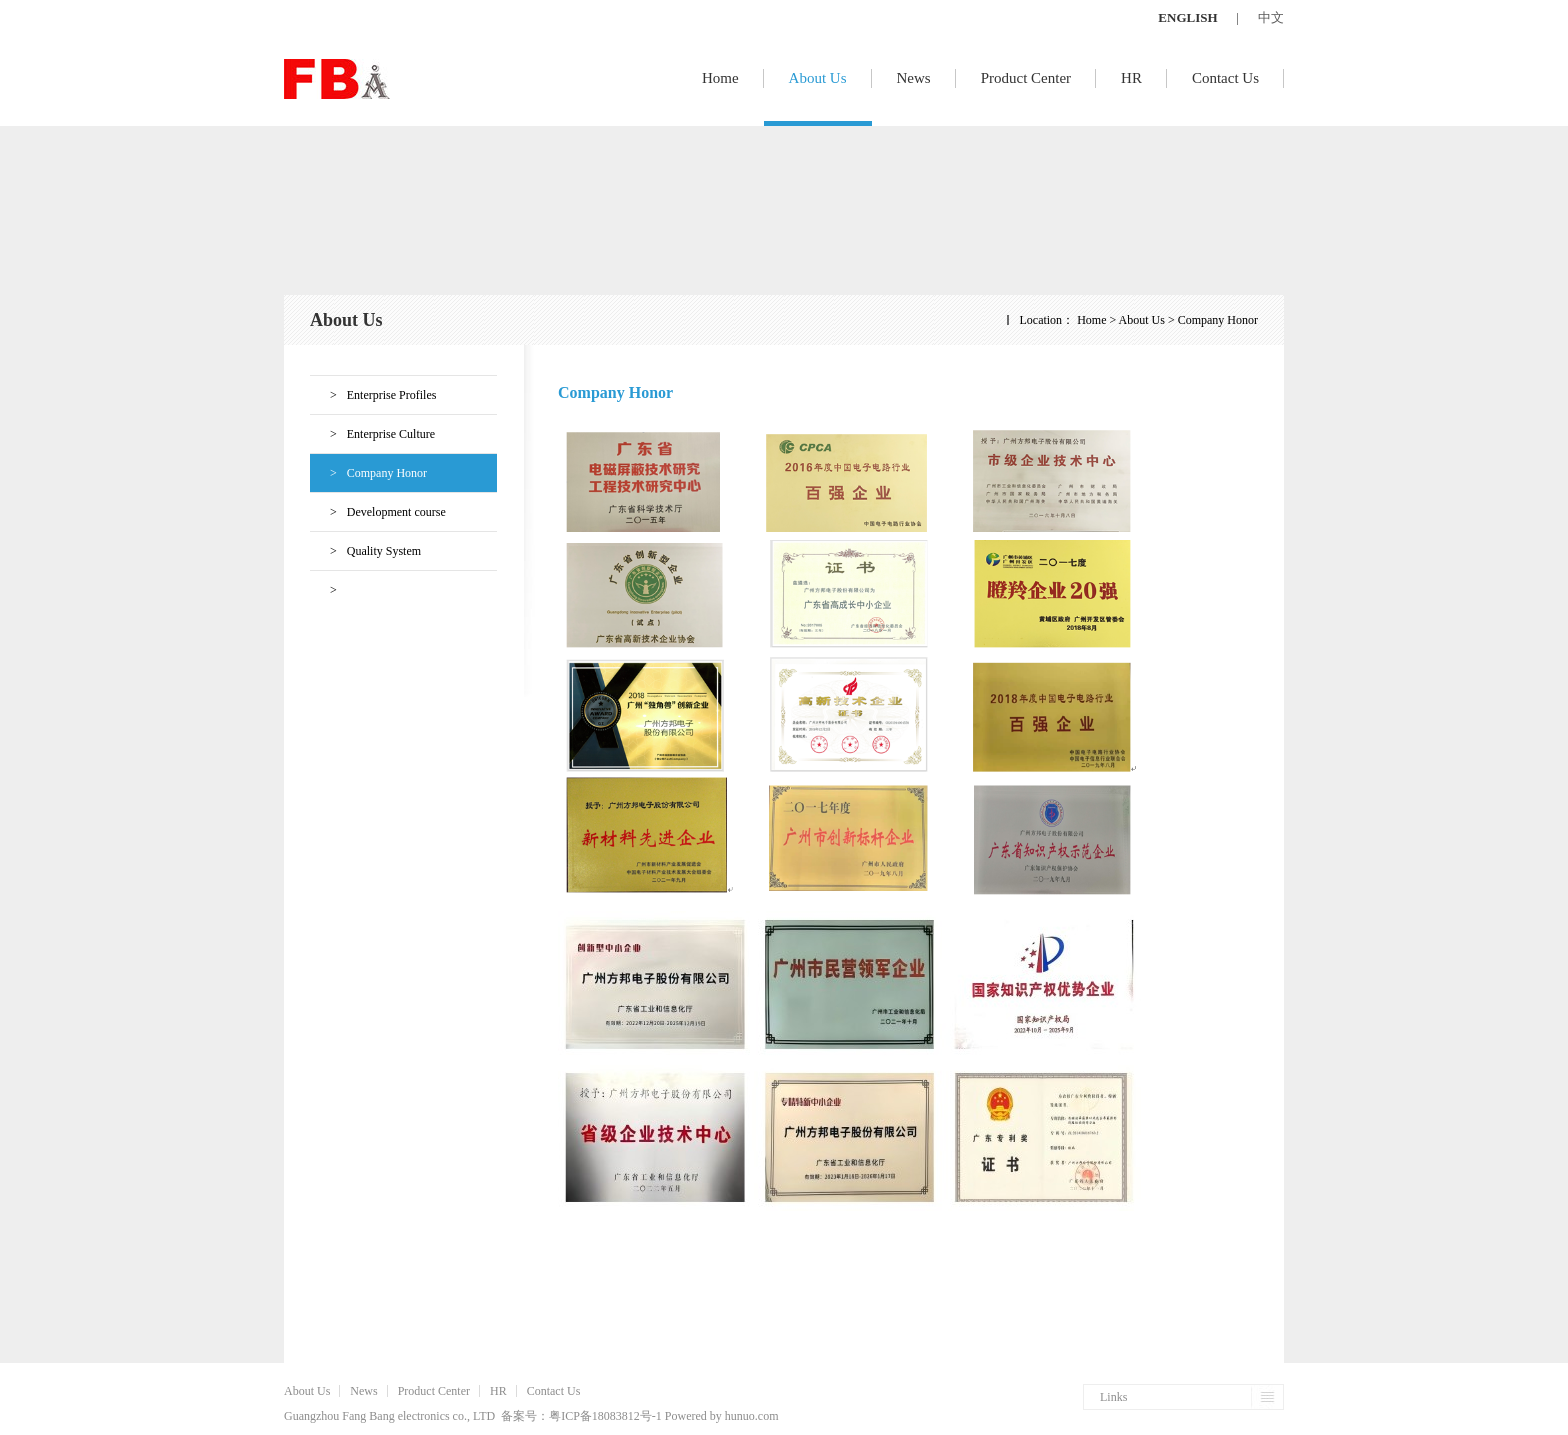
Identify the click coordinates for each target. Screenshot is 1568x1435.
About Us (818, 78)
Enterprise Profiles (373, 395)
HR (1131, 78)
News (914, 78)
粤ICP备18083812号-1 (605, 1416)
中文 (1271, 17)
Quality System (365, 551)
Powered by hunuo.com (722, 1416)
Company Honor (368, 473)
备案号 (519, 1416)
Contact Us (1225, 78)
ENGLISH (1187, 17)
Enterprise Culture (372, 434)
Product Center (1026, 78)
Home (720, 78)
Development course (378, 512)
